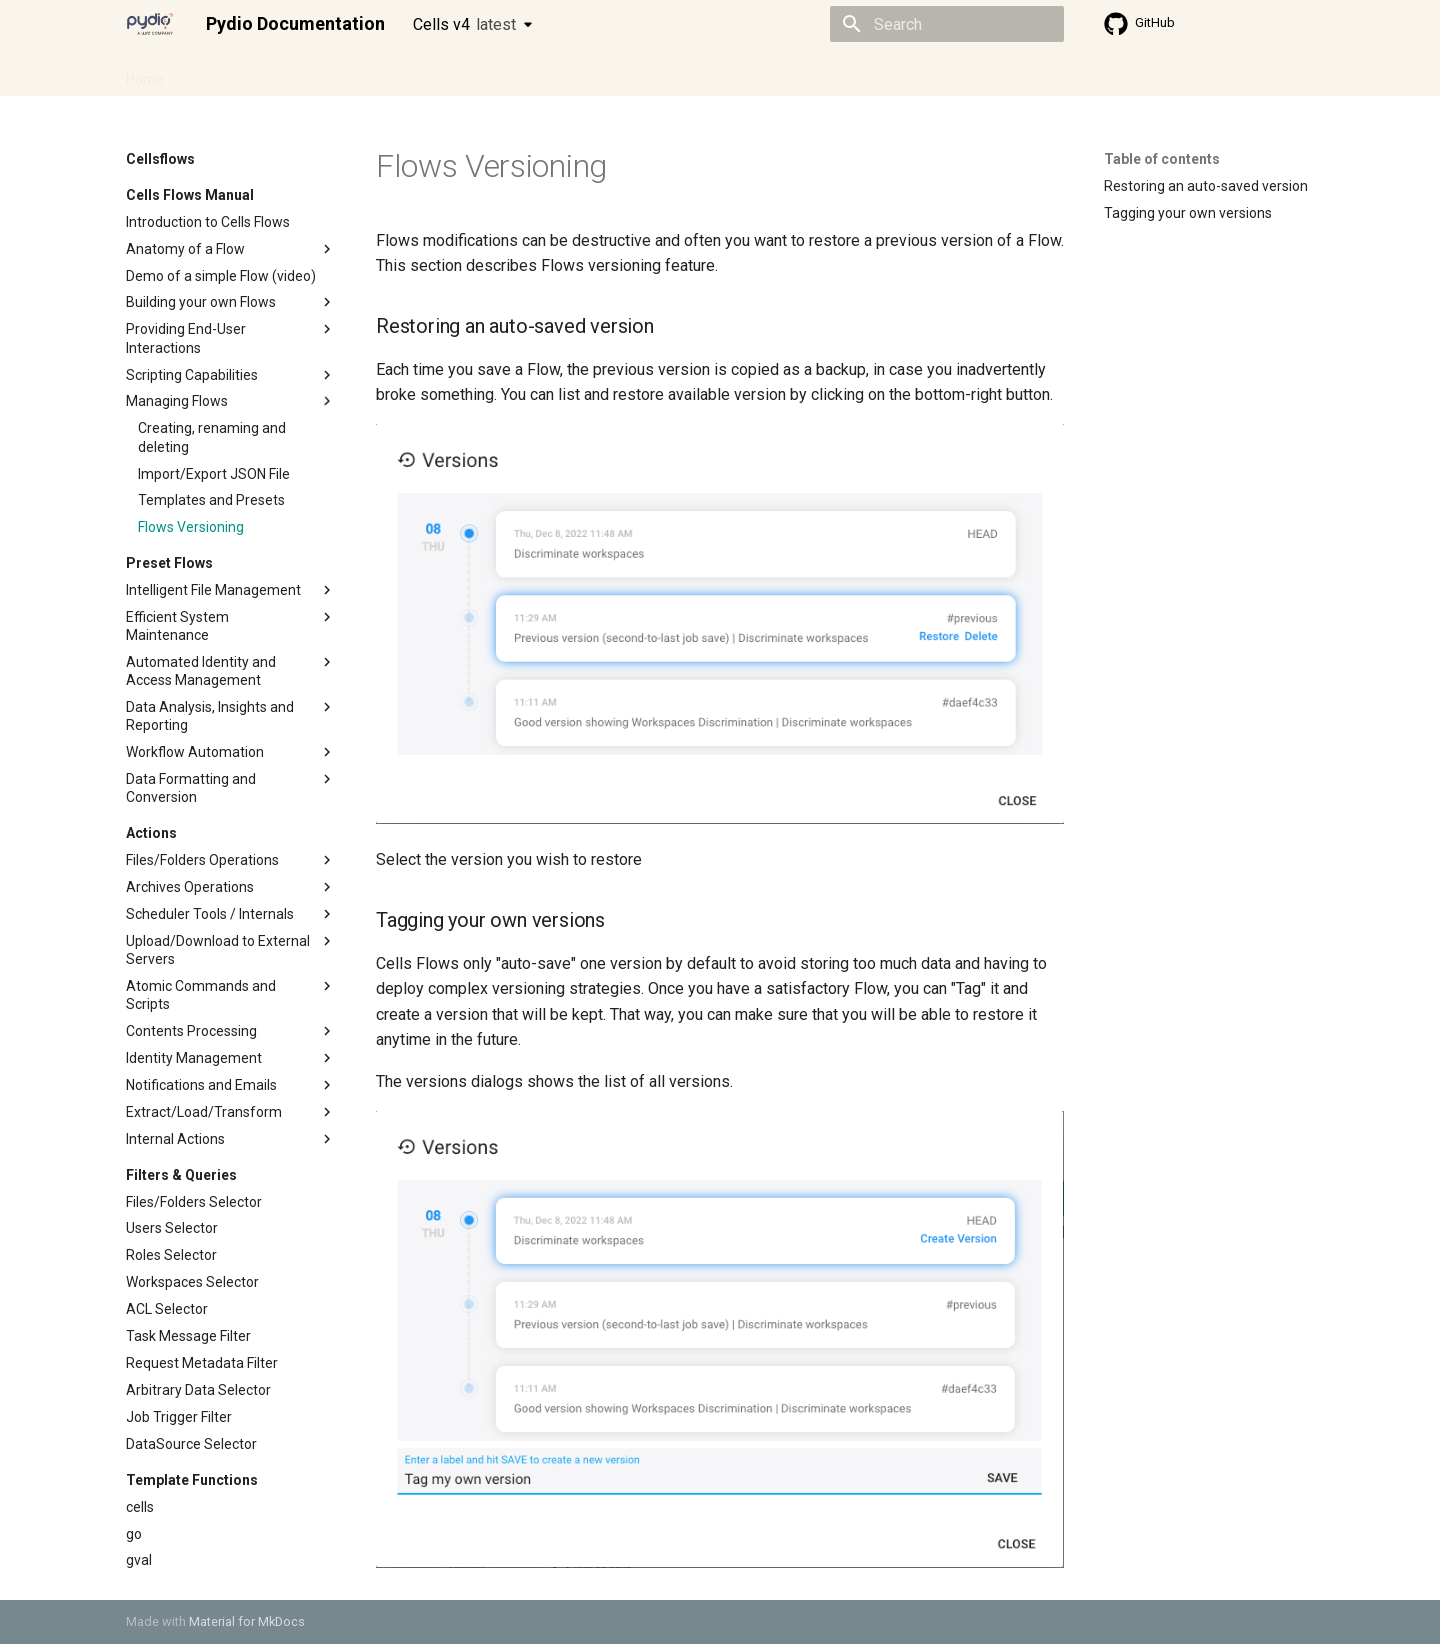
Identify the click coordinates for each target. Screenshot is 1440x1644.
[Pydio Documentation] (150, 24)
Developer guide (431, 73)
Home (145, 73)
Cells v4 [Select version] (464, 24)
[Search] (947, 24)
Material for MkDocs (247, 1621)
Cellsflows (324, 73)
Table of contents (1162, 159)
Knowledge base (558, 73)
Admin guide (228, 73)
